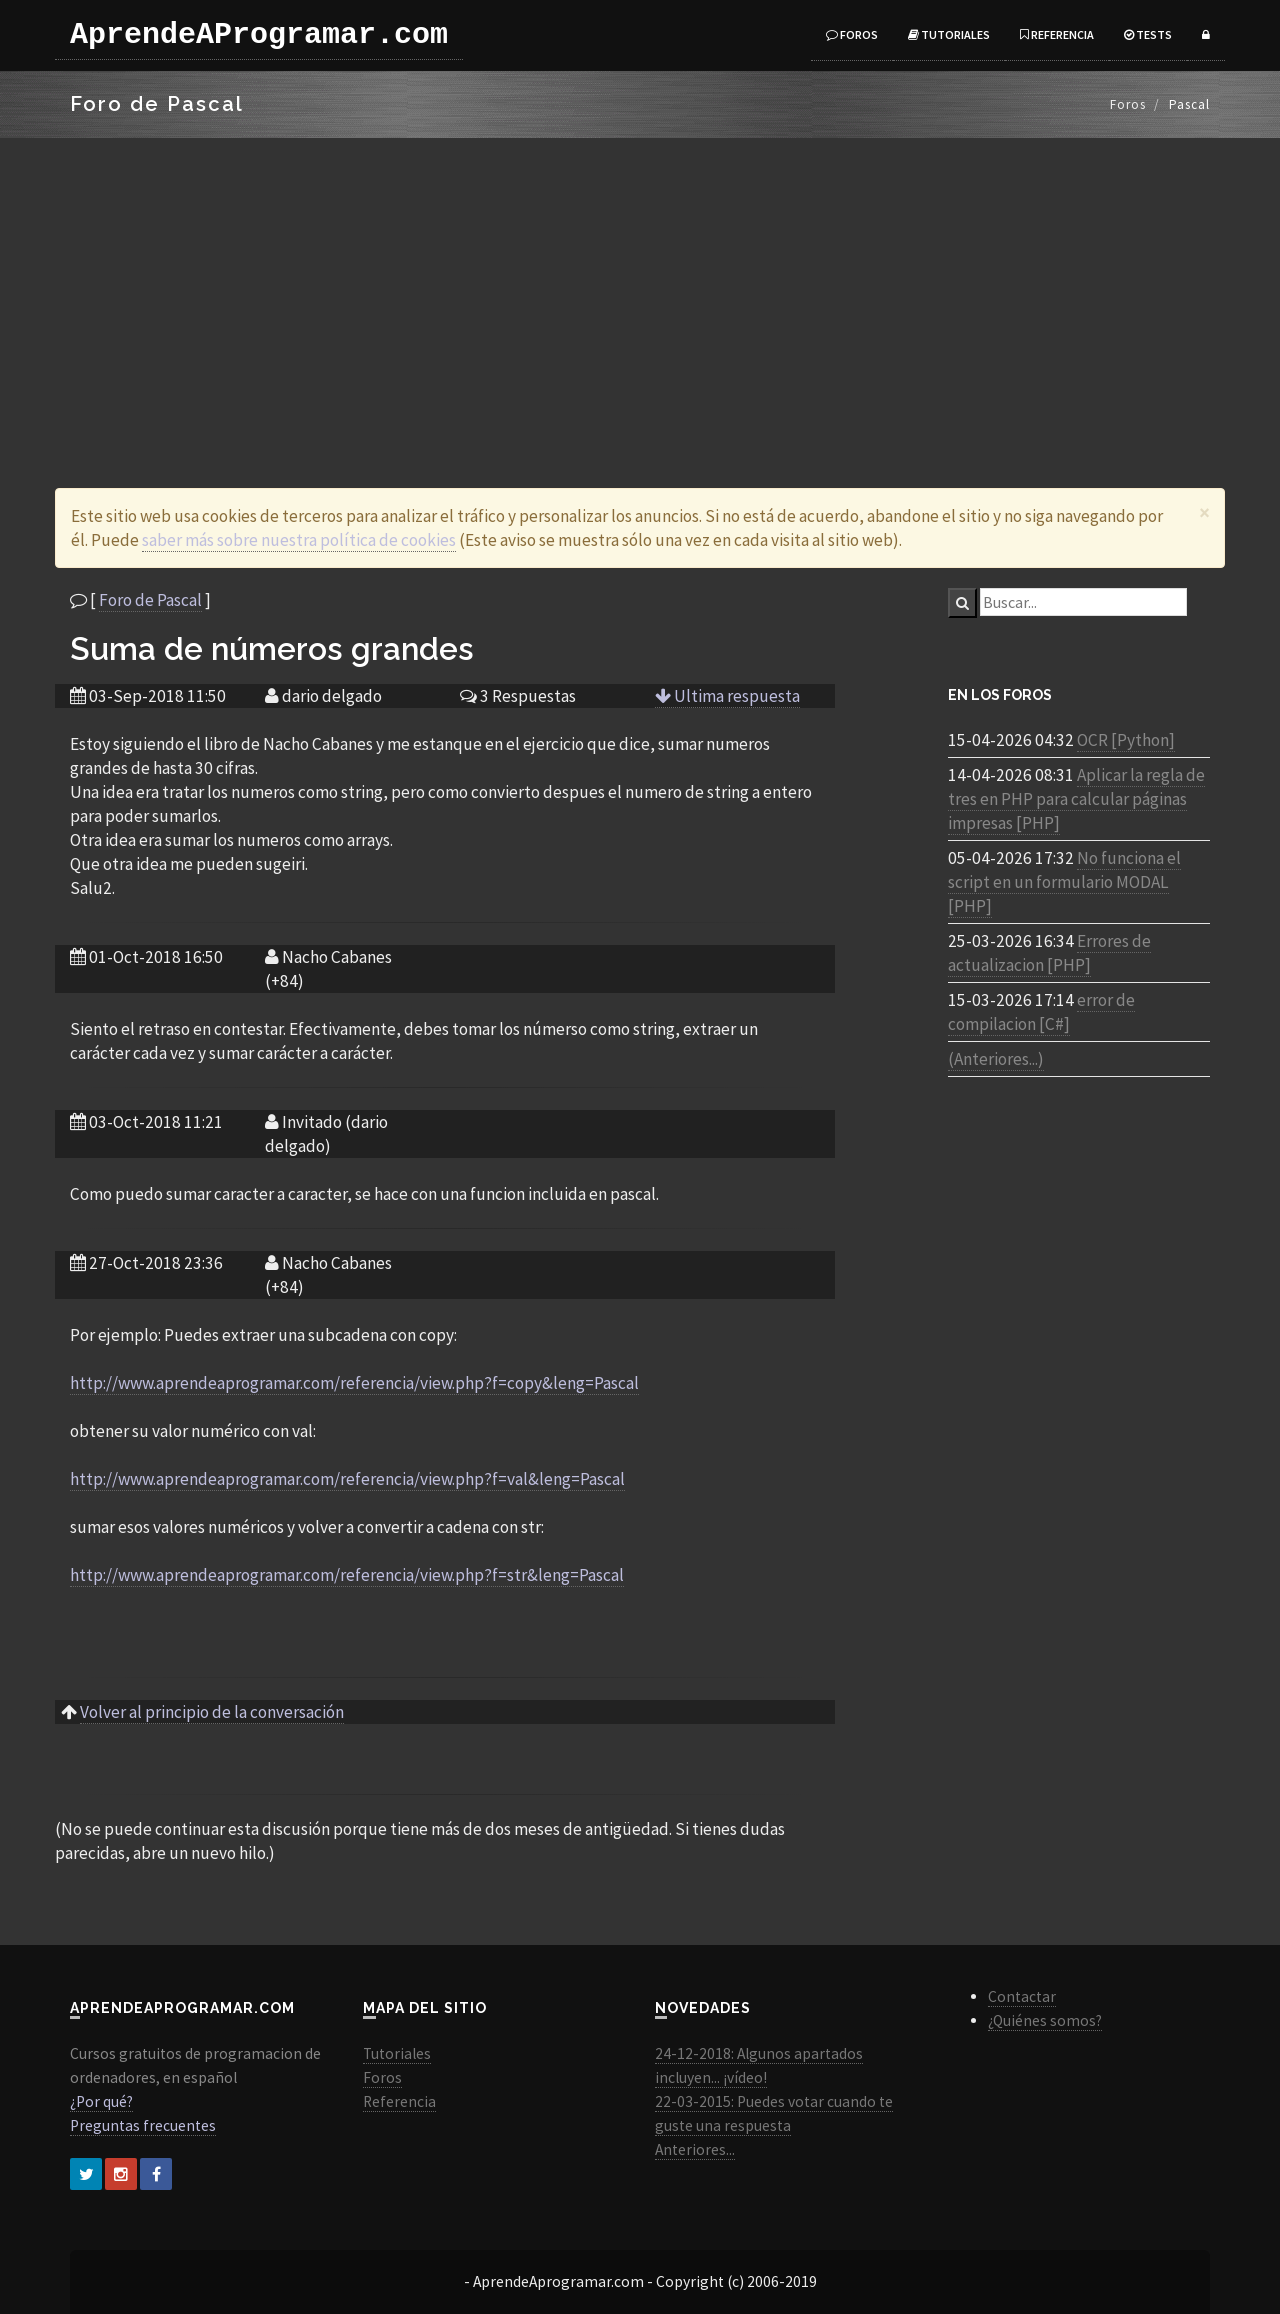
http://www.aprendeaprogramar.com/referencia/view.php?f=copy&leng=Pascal (354, 1383)
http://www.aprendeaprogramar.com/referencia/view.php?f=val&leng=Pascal (347, 1479)
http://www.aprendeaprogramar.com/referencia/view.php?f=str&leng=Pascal (347, 1575)
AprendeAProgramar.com (259, 35)
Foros (852, 34)
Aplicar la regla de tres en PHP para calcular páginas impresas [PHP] (1076, 799)
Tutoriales (949, 34)
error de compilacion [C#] (1041, 1012)
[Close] (1204, 512)
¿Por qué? (101, 2101)
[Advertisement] (640, 288)
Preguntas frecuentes (143, 2125)
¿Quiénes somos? (1045, 2020)
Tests (1148, 34)
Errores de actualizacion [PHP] (1049, 953)
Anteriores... (695, 2149)
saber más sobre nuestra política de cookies (299, 540)
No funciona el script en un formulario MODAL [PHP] (1064, 882)
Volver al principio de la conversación (212, 1712)
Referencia (1057, 34)
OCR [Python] (1126, 740)
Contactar (1022, 1996)
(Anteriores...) (996, 1059)
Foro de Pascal (150, 600)
